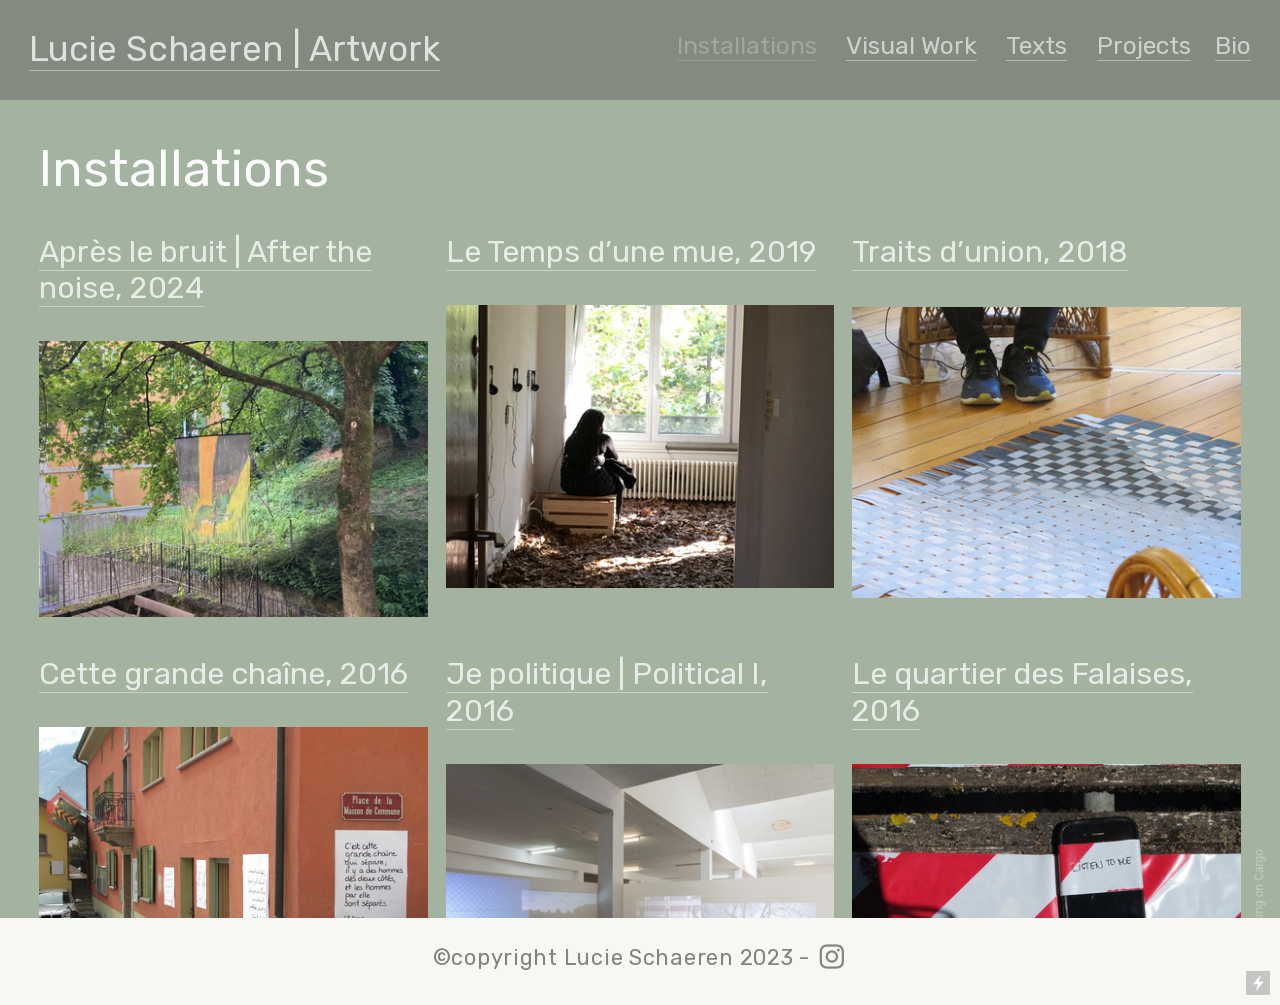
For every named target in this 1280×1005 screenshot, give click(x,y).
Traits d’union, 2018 (990, 252)
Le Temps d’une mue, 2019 (631, 252)
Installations (747, 45)
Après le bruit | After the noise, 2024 (205, 270)
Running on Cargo (1259, 896)
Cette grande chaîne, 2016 (223, 674)
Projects (1144, 45)
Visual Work (911, 45)
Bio (1233, 45)
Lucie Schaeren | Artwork (234, 49)
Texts (1036, 45)
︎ (832, 957)
